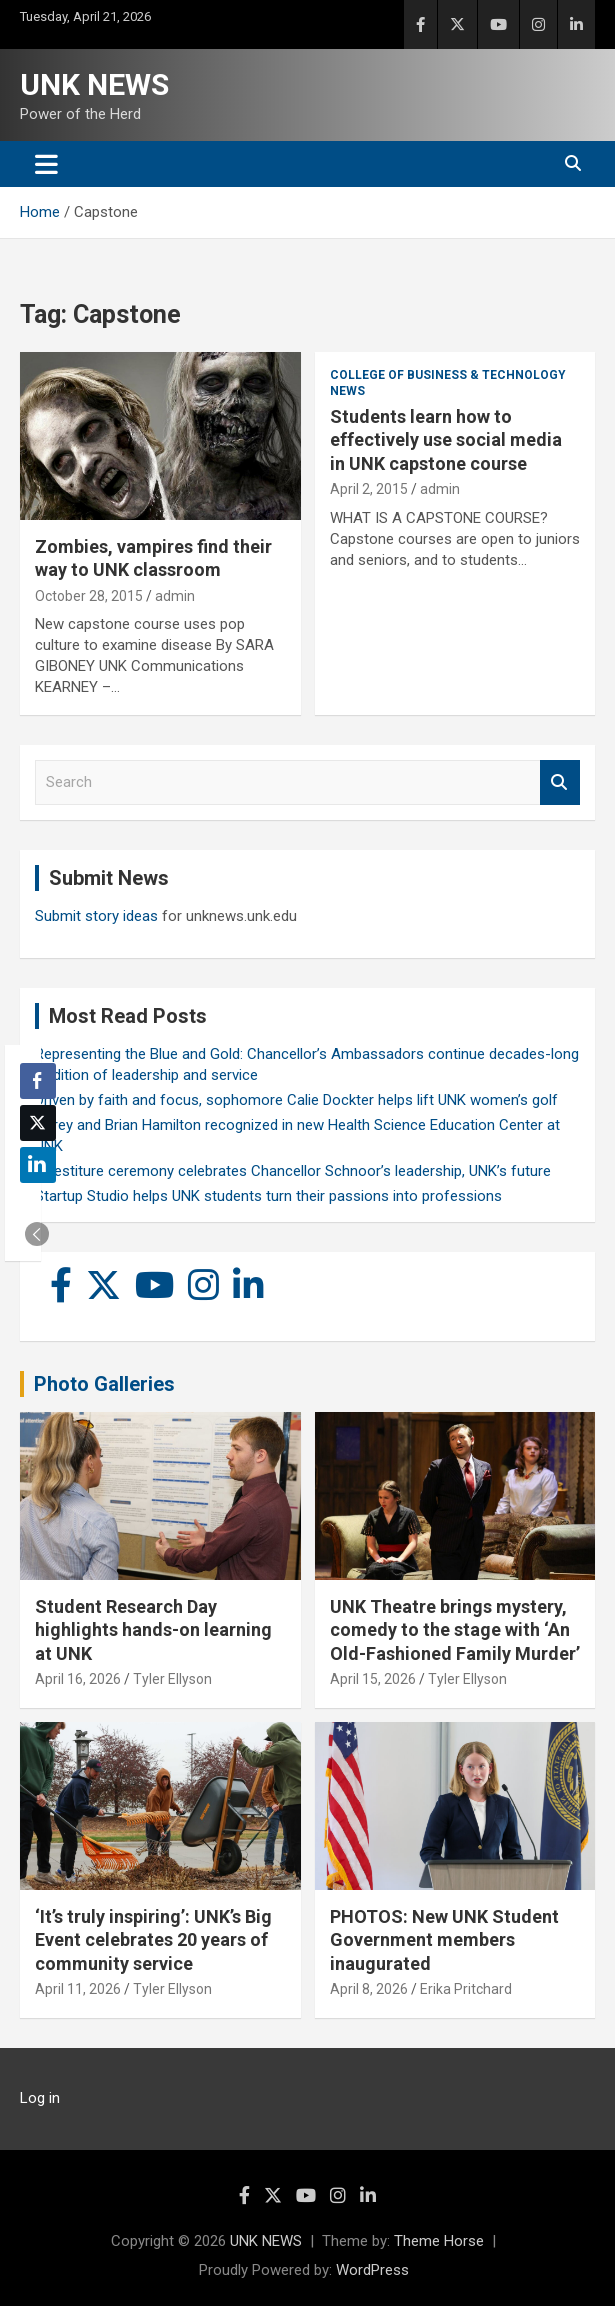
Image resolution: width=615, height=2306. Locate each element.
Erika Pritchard (466, 1989)
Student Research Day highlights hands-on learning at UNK (153, 1630)
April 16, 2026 (78, 1679)
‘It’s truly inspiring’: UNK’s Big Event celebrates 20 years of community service (153, 1940)
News (347, 391)
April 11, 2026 (78, 1989)
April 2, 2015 (369, 489)
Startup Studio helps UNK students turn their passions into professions (268, 1196)
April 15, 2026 (373, 1679)
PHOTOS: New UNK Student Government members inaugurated (444, 1940)
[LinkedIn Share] (38, 1165)
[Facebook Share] (38, 1081)
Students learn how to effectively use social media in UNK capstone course (446, 440)
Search (560, 782)
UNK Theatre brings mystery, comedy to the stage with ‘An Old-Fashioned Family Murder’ (455, 1630)
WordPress (372, 2270)
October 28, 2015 (89, 596)
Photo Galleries (104, 1384)
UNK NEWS (94, 84)
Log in (40, 2098)
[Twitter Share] (38, 1123)
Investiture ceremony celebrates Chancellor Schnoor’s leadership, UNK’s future (293, 1171)
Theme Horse (439, 2241)
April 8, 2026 (369, 1989)
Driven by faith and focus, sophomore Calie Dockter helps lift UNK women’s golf (296, 1100)
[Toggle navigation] (46, 164)
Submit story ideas (96, 916)
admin (175, 596)
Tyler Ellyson (172, 1679)
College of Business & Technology (448, 375)
